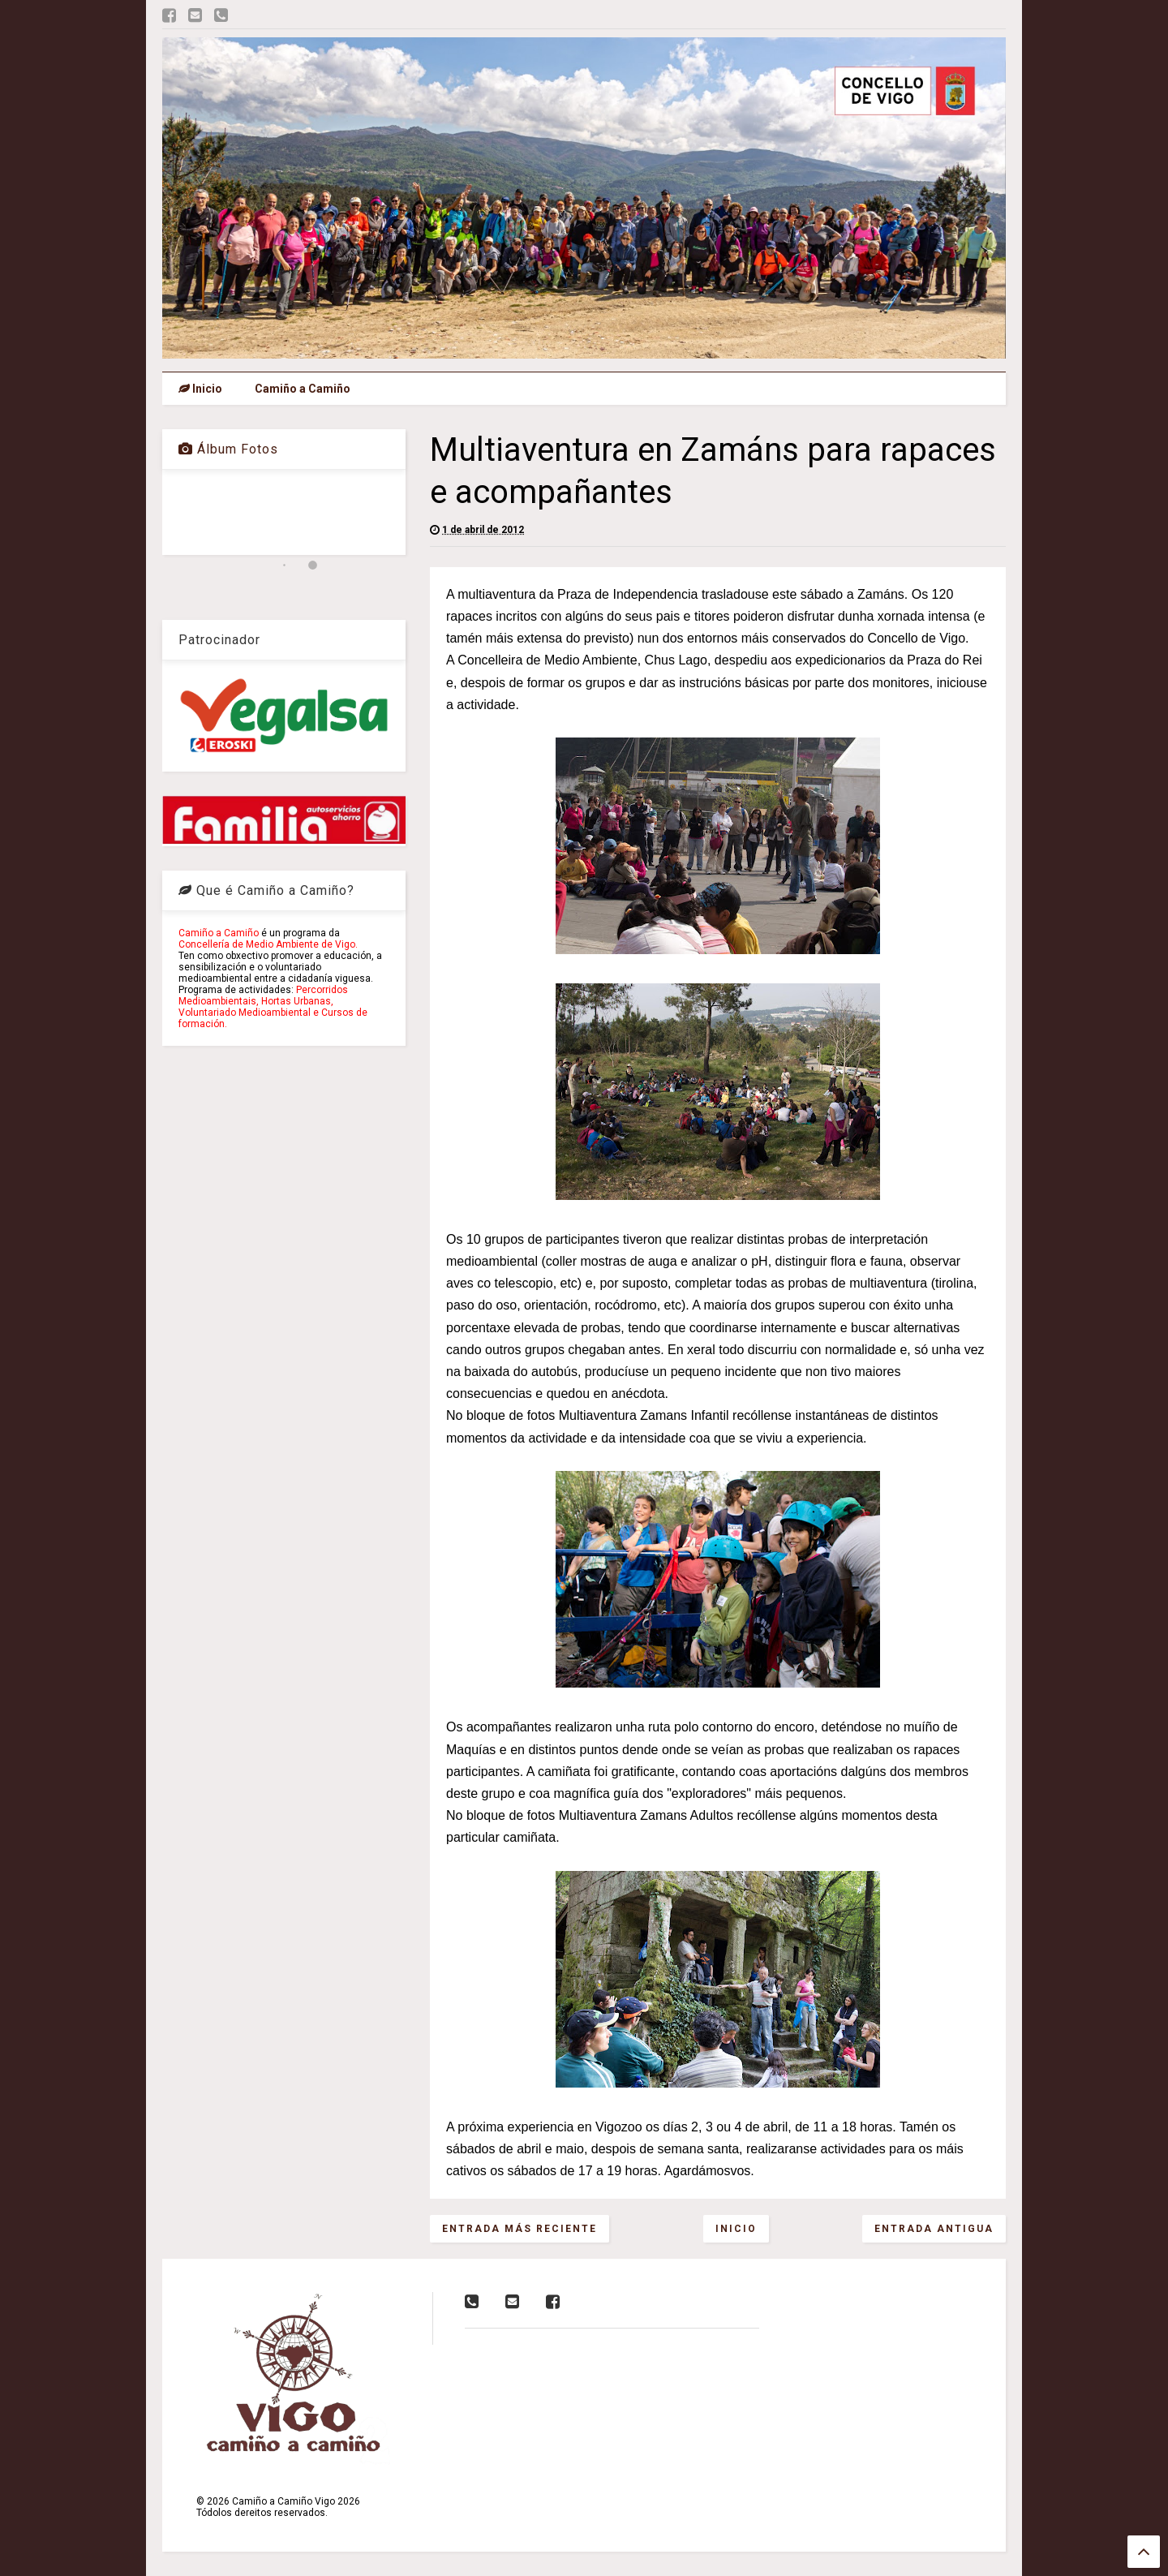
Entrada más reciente (519, 2228)
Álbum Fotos (228, 449)
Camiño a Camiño (302, 388)
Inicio (200, 388)
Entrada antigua (934, 2228)
